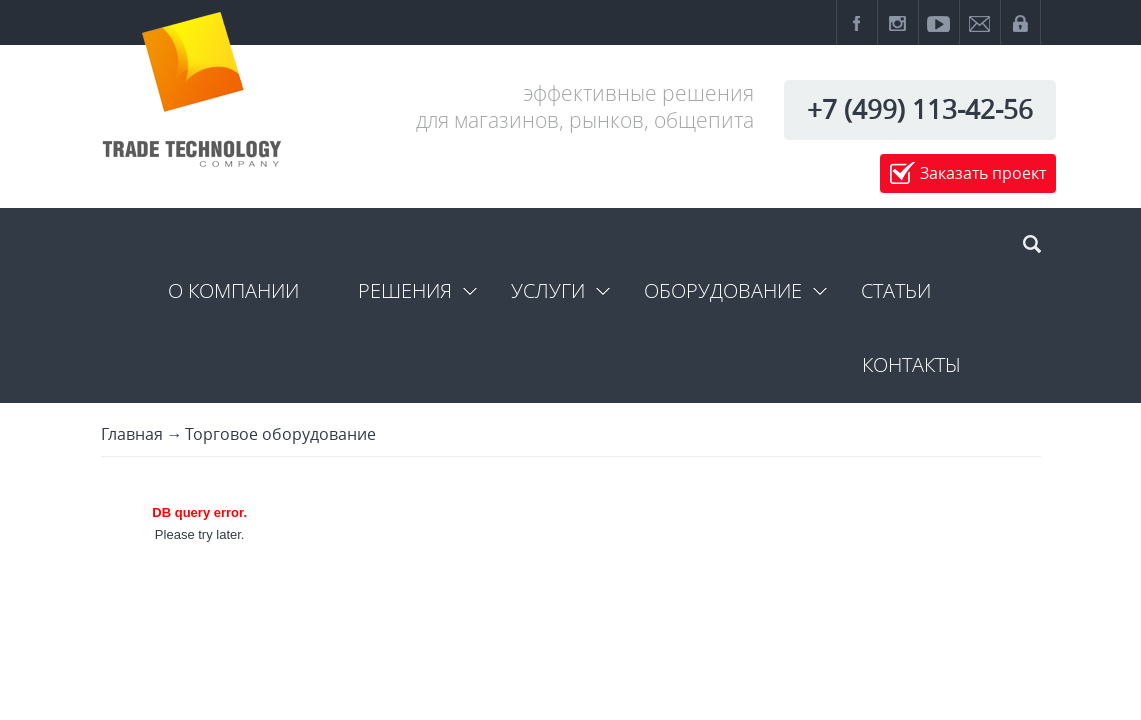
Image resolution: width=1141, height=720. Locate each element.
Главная (132, 434)
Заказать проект (983, 173)
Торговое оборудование (280, 434)
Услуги (548, 290)
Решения (405, 290)
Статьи (896, 290)
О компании (233, 290)
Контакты (911, 364)
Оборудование (723, 290)
